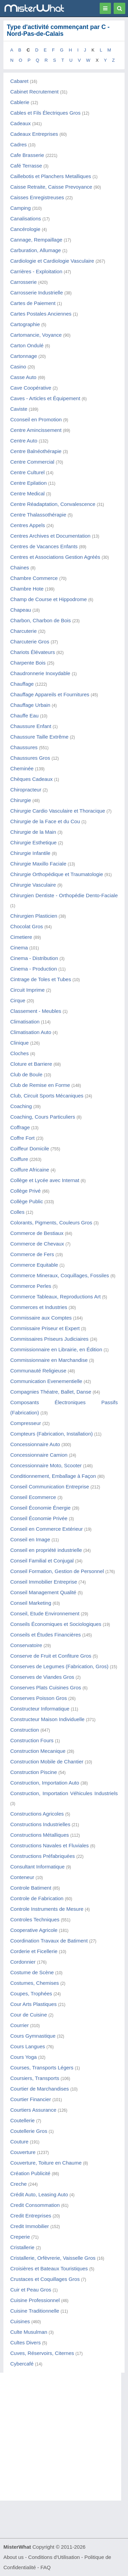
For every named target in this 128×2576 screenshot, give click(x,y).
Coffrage (20, 1127)
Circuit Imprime (27, 990)
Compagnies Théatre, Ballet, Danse (50, 1392)
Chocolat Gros (26, 926)
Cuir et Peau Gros (30, 2290)
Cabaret (19, 81)
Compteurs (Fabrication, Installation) (51, 1434)
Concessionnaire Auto (35, 1444)
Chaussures (24, 747)
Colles (17, 1212)
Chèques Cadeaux (31, 779)
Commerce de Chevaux (37, 1244)
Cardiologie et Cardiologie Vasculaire (52, 261)
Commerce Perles (30, 1286)
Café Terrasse (26, 166)
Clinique (19, 1043)
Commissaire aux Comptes (41, 1318)
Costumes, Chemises (34, 1983)
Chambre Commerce (34, 578)
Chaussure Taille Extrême (39, 737)
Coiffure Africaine (29, 1170)
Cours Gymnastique (33, 2036)
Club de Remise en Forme (40, 1085)
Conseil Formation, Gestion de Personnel (57, 1571)
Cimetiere (21, 937)
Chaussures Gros (30, 758)
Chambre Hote (27, 589)
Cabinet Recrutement (34, 91)
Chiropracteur (25, 789)
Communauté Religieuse (38, 1370)
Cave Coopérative (30, 388)
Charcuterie (23, 631)
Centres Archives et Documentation (50, 536)
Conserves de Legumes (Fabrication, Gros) (59, 1666)
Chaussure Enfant (30, 726)
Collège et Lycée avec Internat (44, 1180)
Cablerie (19, 102)
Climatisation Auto (30, 1032)
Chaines (19, 567)
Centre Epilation (28, 483)
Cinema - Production (33, 969)
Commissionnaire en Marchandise (49, 1360)
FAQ (45, 2567)
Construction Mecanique (38, 1751)
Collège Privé (25, 1191)
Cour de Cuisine (28, 2015)
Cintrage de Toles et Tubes (40, 979)
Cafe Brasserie (27, 155)
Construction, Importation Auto (44, 1783)
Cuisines (20, 2321)
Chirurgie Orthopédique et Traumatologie (56, 874)
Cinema (19, 947)
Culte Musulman (28, 2332)
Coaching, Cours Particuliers (42, 1117)
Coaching (21, 1106)
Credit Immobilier (29, 2226)
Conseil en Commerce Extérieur (46, 1529)
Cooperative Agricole (33, 1930)
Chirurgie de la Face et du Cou (45, 821)
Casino (18, 366)
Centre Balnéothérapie (35, 451)
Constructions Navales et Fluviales (49, 1845)
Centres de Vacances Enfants (43, 546)
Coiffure (19, 1159)
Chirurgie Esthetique (33, 842)
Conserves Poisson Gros (38, 1698)
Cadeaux (20, 123)
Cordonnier (22, 1962)
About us (13, 2557)
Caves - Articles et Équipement (45, 398)
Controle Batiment (30, 1888)
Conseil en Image (30, 1539)
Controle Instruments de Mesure (46, 1909)
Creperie (20, 2237)
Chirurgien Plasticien (33, 916)
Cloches (19, 1053)
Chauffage (22, 684)
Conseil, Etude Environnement (45, 1613)
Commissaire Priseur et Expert (45, 1328)
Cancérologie (25, 229)
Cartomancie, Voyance (36, 335)
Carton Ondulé (27, 345)
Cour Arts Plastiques (33, 2004)
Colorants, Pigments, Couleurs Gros (51, 1222)
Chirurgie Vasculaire (33, 885)
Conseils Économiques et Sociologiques (55, 1624)
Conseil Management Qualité (43, 1592)
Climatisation (25, 1021)
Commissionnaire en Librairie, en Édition (56, 1349)
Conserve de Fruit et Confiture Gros (50, 1656)
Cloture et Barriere (31, 1064)
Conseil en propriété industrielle (46, 1550)
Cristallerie (22, 2247)
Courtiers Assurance (33, 2110)
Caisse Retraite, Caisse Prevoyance (51, 187)
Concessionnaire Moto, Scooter (46, 1465)
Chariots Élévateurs (32, 652)
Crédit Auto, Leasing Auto (39, 2194)
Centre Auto (23, 440)
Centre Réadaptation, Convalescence (52, 504)
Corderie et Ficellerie (33, 1951)
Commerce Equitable (34, 1265)
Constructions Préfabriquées (42, 1856)
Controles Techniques (34, 1919)
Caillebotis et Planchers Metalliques (50, 176)
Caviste (18, 409)
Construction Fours (32, 1740)
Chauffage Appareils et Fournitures (49, 694)
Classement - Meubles (35, 1011)
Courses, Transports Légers (41, 2067)
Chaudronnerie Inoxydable (40, 673)
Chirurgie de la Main (33, 832)
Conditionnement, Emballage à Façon (53, 1476)
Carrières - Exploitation (36, 271)
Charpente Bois (27, 663)
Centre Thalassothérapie (38, 515)
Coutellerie (22, 2120)
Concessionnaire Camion (39, 1455)
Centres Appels (27, 525)
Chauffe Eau (24, 715)
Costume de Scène (32, 1972)
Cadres (18, 144)
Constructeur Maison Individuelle (47, 1719)
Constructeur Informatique (39, 1709)
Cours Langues (27, 2046)
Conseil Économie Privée (39, 1518)
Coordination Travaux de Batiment (49, 1941)
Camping (20, 208)
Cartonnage (23, 356)
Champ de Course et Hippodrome (48, 599)
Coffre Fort (22, 1138)
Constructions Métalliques (39, 1835)
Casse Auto (23, 377)
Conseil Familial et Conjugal (42, 1560)
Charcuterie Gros (29, 641)
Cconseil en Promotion (36, 419)
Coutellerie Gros (28, 2131)
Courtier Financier (30, 2099)
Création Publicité (30, 2173)
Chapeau (20, 610)
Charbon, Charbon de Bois (40, 620)
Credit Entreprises (30, 2215)
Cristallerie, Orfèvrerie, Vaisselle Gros (53, 2258)
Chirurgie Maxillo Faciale (38, 864)
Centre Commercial (32, 462)
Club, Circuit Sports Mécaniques (46, 1095)
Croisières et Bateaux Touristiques (49, 2268)
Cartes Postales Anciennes (40, 314)
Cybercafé (21, 2364)
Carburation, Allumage (35, 250)
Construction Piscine (33, 1772)
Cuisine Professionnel (35, 2300)
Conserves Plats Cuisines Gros (45, 1687)
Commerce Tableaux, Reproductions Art (55, 1296)
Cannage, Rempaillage (36, 240)
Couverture (22, 2152)
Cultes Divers (25, 2342)
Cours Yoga (23, 2057)
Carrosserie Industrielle (36, 292)
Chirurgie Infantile (30, 853)
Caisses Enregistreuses (37, 197)
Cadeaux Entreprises (34, 134)
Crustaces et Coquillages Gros (45, 2279)
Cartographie (25, 324)
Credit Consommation (35, 2205)
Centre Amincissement (35, 430)
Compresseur (25, 1423)
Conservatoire (26, 1645)
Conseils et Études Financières (45, 1635)
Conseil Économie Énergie (40, 1508)
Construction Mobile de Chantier (46, 1761)
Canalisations (25, 218)
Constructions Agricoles (37, 1814)
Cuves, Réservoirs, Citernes (42, 2353)
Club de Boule (26, 1074)
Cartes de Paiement (33, 303)
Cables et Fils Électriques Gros (45, 113)
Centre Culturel (27, 472)
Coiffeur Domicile (29, 1148)
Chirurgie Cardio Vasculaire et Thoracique (57, 811)
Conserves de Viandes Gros (42, 1677)
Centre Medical (27, 493)
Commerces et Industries (38, 1307)
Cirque (17, 1000)
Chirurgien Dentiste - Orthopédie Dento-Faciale (64, 895)
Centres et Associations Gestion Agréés (55, 557)
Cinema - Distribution (34, 958)
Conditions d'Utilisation (54, 2557)
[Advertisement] (64, 2437)
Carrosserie (23, 282)
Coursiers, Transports (34, 2078)
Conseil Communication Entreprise (49, 1486)
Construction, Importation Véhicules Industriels (64, 1793)
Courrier (19, 2025)
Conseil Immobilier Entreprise (43, 1582)
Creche (18, 2184)
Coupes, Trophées (31, 1993)
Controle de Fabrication (36, 1898)
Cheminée (21, 768)
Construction (24, 1730)
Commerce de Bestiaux (36, 1233)
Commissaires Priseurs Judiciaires (49, 1339)
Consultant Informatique (37, 1866)
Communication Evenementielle (46, 1381)
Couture (19, 2141)
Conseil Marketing (30, 1603)
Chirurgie (20, 800)
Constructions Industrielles (40, 1824)
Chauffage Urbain (30, 705)
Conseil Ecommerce (33, 1497)
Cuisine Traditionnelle (34, 2311)
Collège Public (26, 1201)
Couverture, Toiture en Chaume (46, 2163)
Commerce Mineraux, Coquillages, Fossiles (59, 1275)
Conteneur (22, 1877)
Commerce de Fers (32, 1254)
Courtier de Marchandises (39, 2089)
